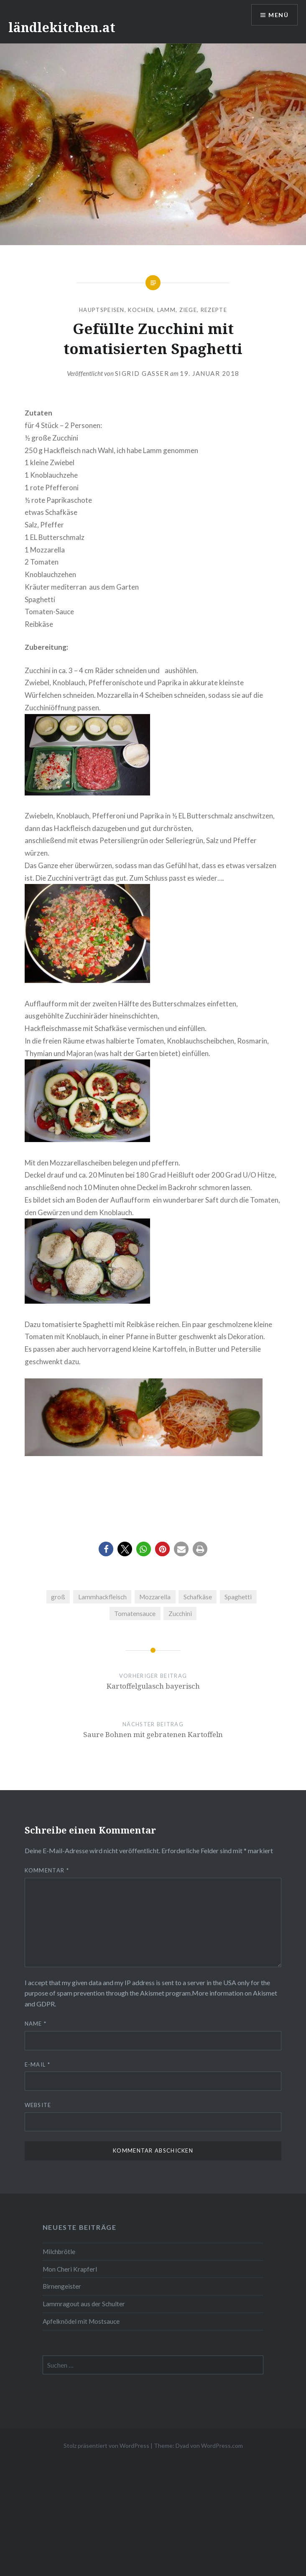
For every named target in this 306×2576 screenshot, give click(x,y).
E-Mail (37, 2064)
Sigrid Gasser (142, 373)
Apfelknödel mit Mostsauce (81, 2321)
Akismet (152, 1993)
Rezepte (214, 309)
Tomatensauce (135, 1613)
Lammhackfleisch (102, 1597)
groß (58, 1597)
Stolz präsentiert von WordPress (106, 2445)
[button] (106, 1549)
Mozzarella (155, 1597)
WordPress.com (222, 2445)
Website (38, 2105)
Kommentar (47, 1870)
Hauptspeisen (102, 309)
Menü (278, 14)
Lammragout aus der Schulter (84, 2304)
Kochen (140, 309)
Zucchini (180, 1613)
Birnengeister (62, 2286)
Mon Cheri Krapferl (70, 2269)
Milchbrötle (59, 2251)
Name (36, 2023)
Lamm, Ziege (177, 309)
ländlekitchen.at (61, 27)
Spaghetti (238, 1597)
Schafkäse (198, 1597)
